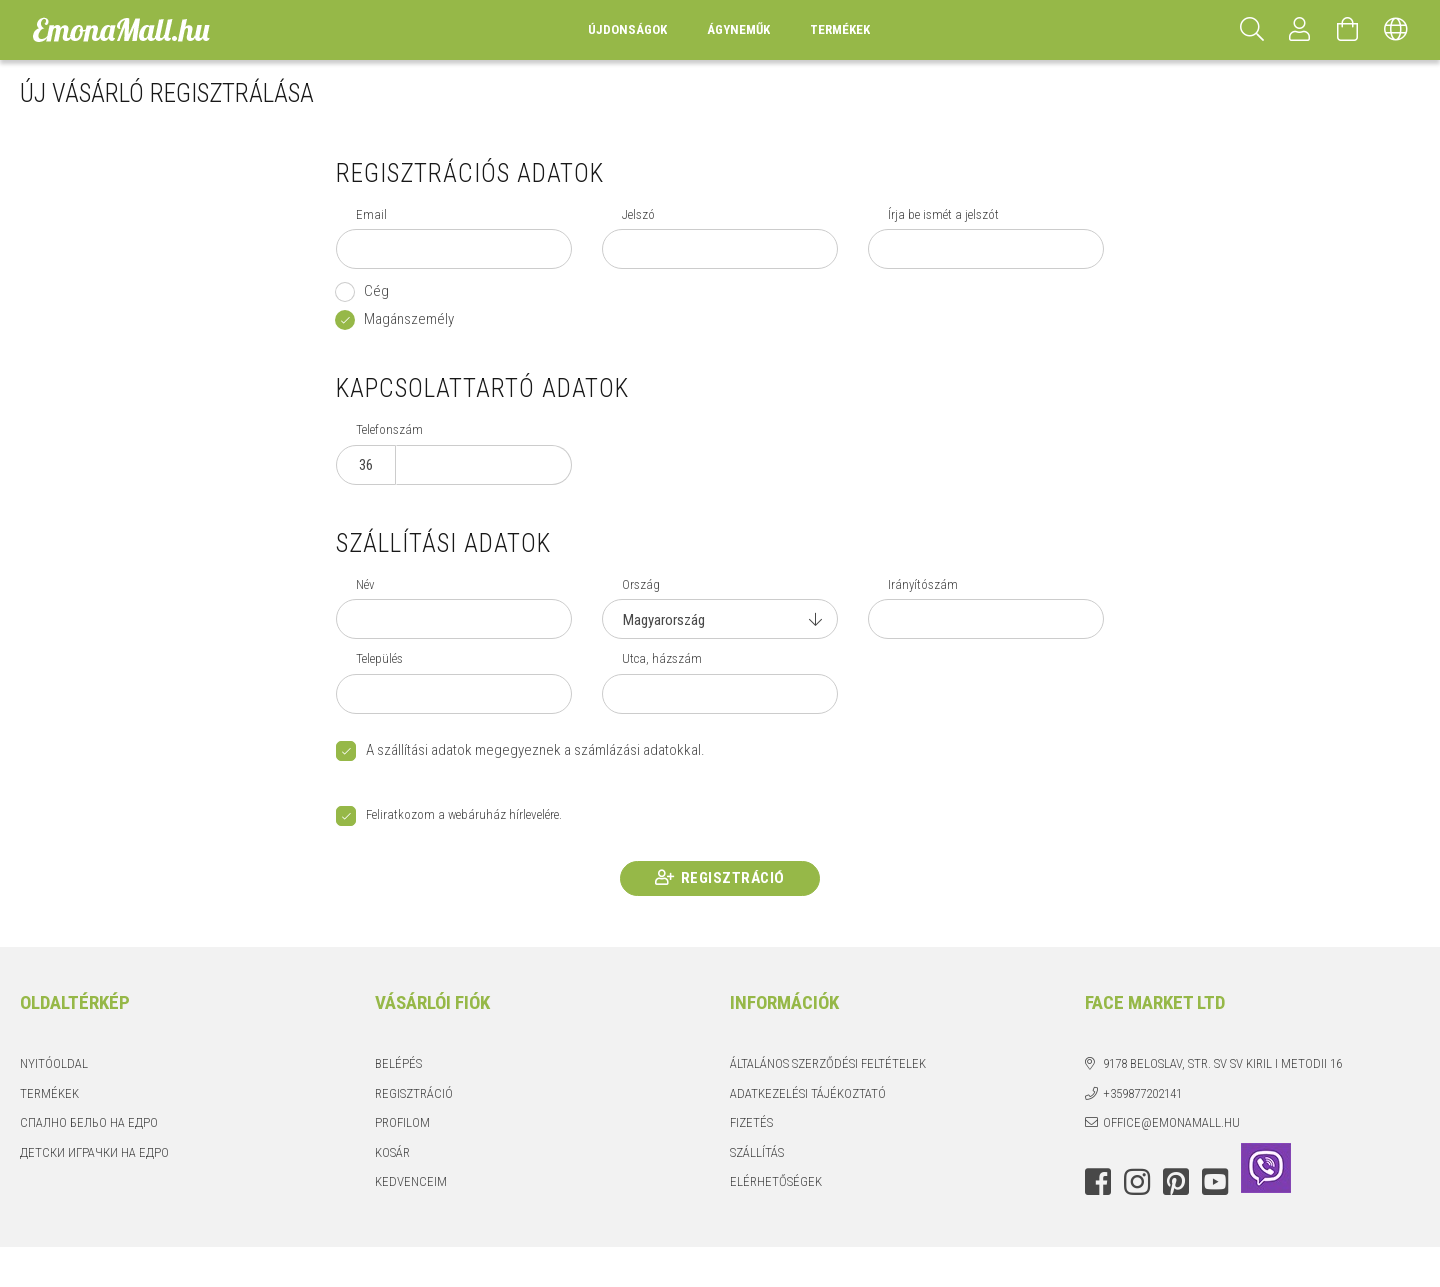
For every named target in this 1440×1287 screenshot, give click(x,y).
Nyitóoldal (54, 1063)
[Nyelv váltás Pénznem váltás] (1396, 30)
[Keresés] (1252, 30)
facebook (1098, 1182)
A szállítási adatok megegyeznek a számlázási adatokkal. (535, 750)
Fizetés (751, 1122)
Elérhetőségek (776, 1181)
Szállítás (757, 1152)
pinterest (1176, 1182)
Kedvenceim (411, 1181)
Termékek (49, 1093)
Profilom (402, 1122)
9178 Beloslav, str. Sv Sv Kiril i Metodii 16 (1222, 1063)
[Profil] (1300, 30)
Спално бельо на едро (89, 1122)
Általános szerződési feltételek (828, 1063)
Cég (376, 291)
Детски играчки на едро (94, 1152)
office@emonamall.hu (1171, 1122)
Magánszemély (409, 319)
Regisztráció (733, 878)
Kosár (392, 1152)
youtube (1215, 1182)
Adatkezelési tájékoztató (808, 1093)
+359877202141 (1142, 1093)
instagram (1137, 1182)
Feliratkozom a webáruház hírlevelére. (464, 815)
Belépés (398, 1063)
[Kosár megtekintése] (1348, 30)
